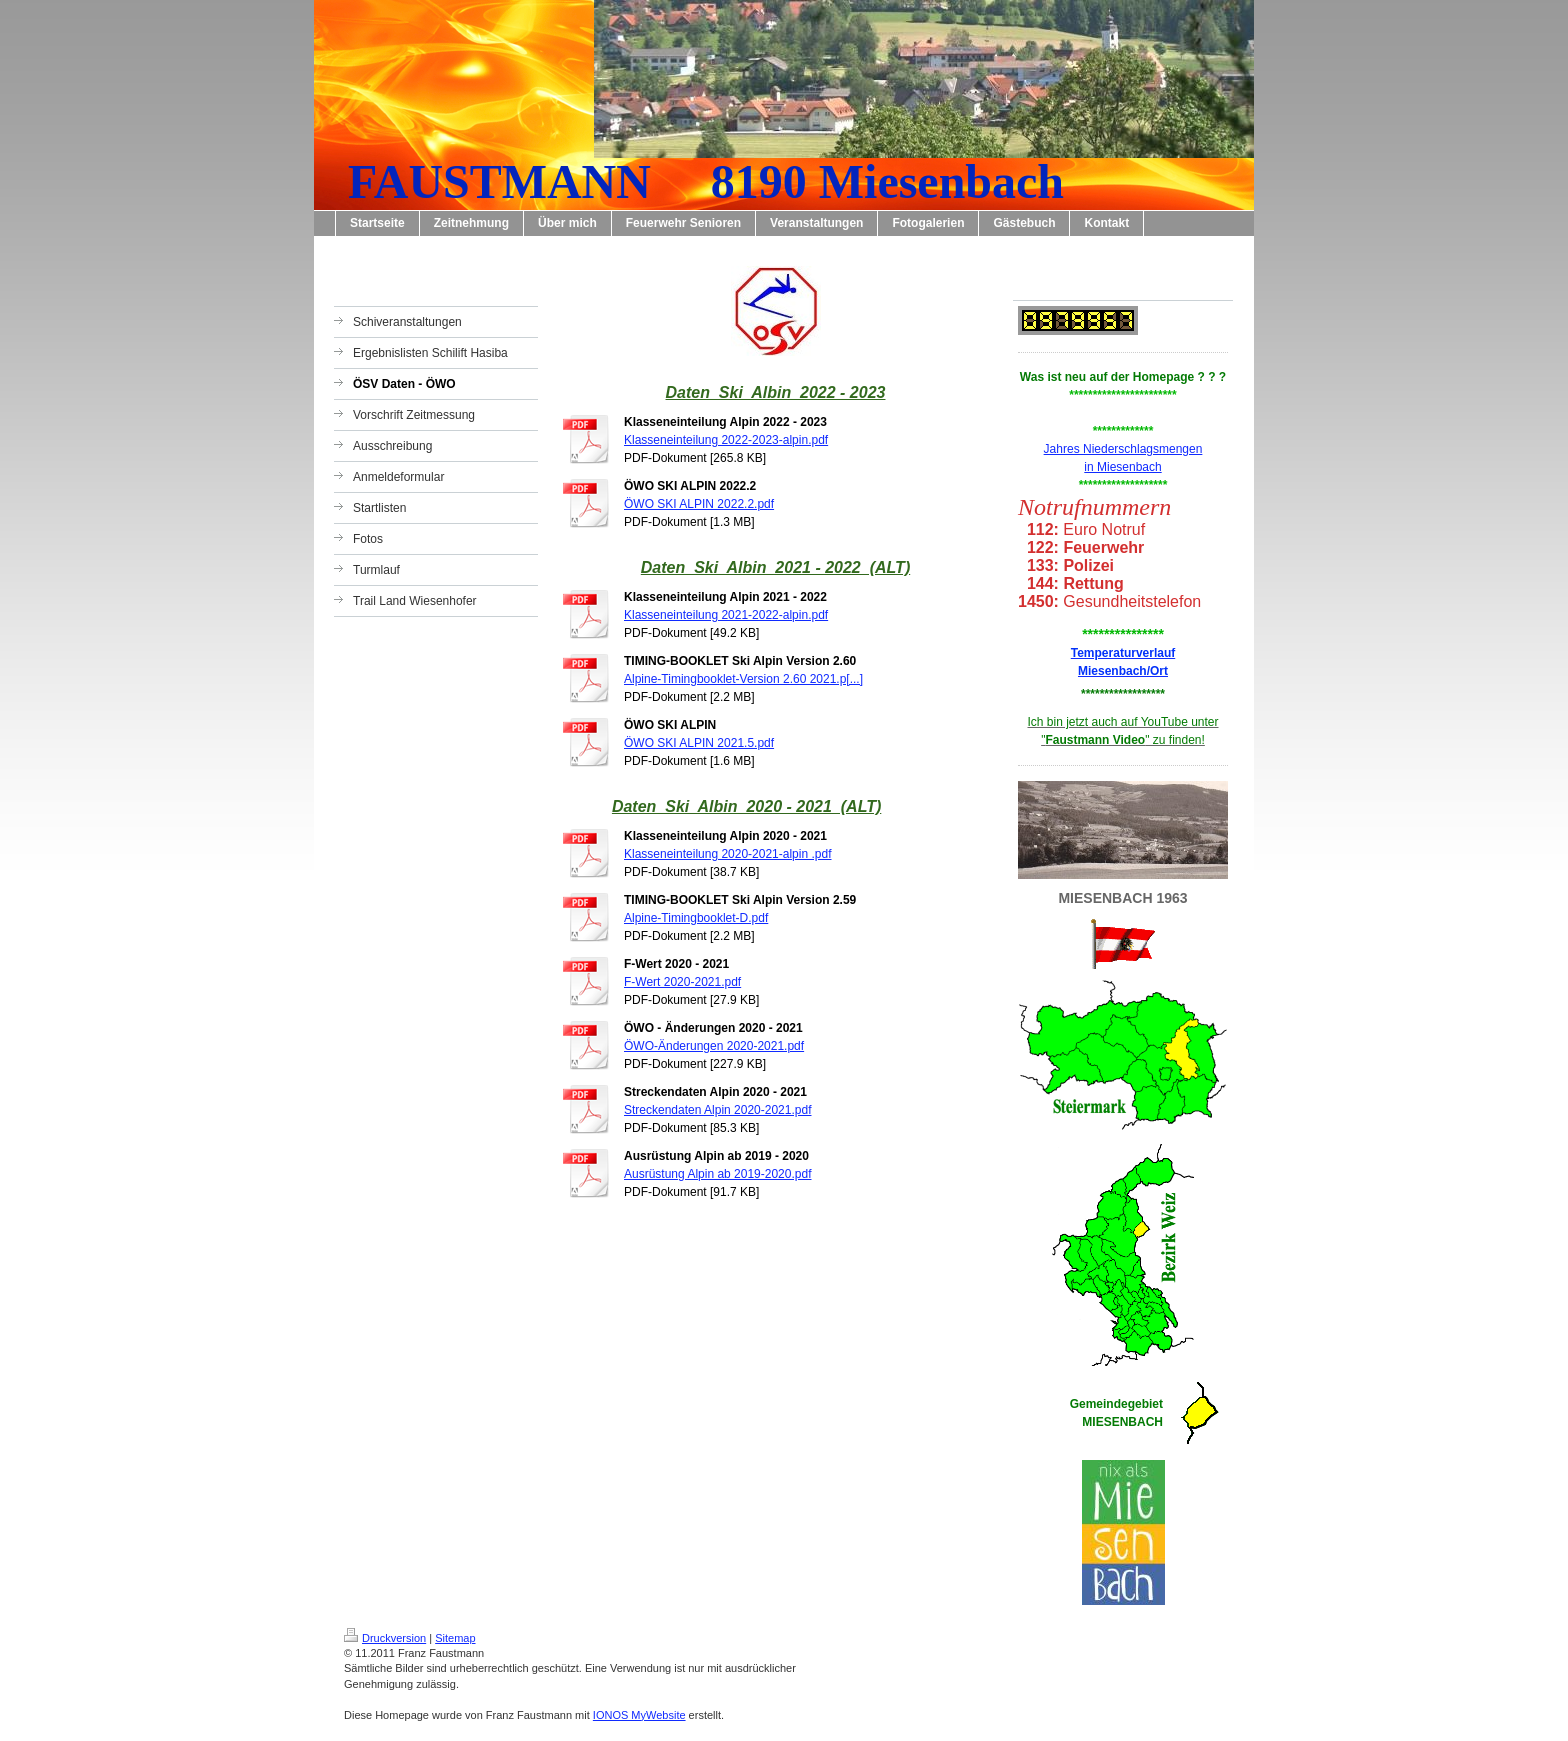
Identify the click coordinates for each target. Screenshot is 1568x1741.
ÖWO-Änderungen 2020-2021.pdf (714, 1046)
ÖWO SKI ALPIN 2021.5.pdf (699, 743)
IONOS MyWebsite (639, 1715)
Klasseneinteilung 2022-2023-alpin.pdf (726, 440)
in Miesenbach (1122, 467)
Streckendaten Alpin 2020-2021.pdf (717, 1110)
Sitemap (455, 1638)
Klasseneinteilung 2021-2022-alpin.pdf (726, 615)
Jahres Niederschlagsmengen (1123, 449)
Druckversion (385, 1638)
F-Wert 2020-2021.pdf (682, 982)
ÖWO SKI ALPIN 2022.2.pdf (699, 504)
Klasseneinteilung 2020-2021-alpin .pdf (728, 854)
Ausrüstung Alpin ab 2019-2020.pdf (717, 1174)
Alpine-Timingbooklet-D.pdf (696, 918)
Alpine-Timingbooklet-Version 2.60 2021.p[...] (743, 679)
